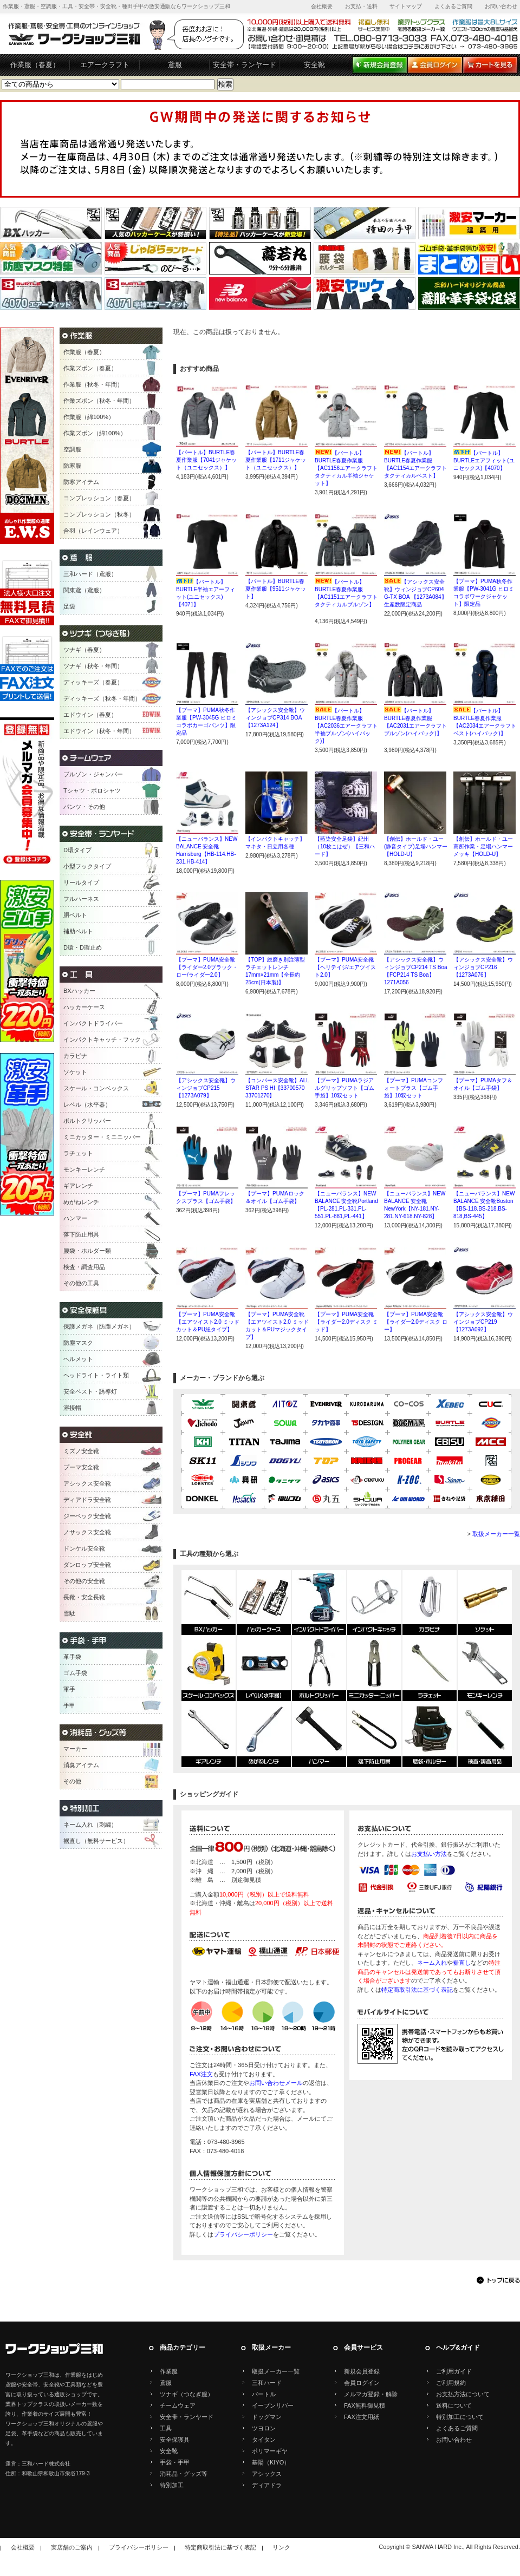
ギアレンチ (78, 1185)
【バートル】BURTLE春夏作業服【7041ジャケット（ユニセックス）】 (206, 459)
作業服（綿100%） (88, 417)
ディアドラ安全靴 (87, 1499)
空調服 (72, 449)
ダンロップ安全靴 (87, 1564)
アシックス (267, 2473)
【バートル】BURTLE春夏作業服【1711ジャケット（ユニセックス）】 (275, 459)
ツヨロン (264, 2428)
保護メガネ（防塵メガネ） (99, 1326)
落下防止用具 (81, 1234)
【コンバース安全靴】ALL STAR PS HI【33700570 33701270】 (277, 1088)
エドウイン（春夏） (90, 714)
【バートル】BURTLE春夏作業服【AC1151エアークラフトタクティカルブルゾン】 (346, 597)
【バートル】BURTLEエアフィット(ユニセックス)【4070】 (484, 460)
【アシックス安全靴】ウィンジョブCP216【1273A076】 (483, 967)
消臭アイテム (81, 1765)
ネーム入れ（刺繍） (90, 1824)
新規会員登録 (362, 2371)
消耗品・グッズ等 (183, 2473)
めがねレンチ (81, 1202)
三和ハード (267, 2382)
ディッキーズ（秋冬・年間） (102, 698)
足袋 (69, 606)
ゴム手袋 (75, 1673)
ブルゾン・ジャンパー (93, 774)
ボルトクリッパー (87, 1120)
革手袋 (72, 1656)
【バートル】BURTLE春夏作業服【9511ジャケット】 (275, 588)
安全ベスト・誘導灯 (90, 1391)
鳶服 (175, 65)
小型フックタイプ (87, 866)
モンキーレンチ (84, 1169)
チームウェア (178, 2405)
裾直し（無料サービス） (96, 1841)
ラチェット (78, 1153)
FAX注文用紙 (361, 2417)
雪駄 (69, 1613)
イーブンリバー (273, 2405)
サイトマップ (405, 6)
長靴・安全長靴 (84, 1597)
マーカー (75, 1748)
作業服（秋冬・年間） (93, 384)
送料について (454, 2405)
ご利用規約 (451, 2382)
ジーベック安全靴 (87, 1516)
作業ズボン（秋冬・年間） (99, 400)
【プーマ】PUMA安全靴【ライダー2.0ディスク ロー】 (415, 1321)
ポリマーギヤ (270, 2451)
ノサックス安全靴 (87, 1532)
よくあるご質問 (453, 6)
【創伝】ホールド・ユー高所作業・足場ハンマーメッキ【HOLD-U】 (483, 846)
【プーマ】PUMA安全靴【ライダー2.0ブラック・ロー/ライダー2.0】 (207, 967)
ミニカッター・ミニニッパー (102, 1137)
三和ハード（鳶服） (90, 574)
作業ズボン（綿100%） (94, 433)
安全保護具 (175, 2439)
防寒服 (72, 465)
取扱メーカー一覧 (496, 1534)
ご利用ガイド (454, 2371)
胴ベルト (75, 915)
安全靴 (314, 65)
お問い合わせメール (276, 2083)
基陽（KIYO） (271, 2462)
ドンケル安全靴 (84, 1548)
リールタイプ (81, 882)
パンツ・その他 (84, 806)
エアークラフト (104, 65)
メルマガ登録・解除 (371, 2394)
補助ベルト (78, 931)
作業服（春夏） (35, 65)
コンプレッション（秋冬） (99, 514)
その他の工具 (81, 1283)
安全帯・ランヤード (244, 65)
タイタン (264, 2439)
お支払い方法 (429, 1854)
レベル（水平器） (87, 1104)
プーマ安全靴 (81, 1467)
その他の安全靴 (84, 1581)
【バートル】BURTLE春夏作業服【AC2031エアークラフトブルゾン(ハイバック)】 (415, 726)
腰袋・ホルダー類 (87, 1250)
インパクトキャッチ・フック (102, 1039)
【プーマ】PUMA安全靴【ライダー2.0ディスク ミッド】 (346, 1321)
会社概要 (322, 6)
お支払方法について (463, 2394)
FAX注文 (201, 2074)
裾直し (462, 1962)
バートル (264, 2394)
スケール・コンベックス (96, 1088)
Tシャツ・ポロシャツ (92, 790)
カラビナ (75, 1055)
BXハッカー (79, 991)
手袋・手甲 (175, 2462)
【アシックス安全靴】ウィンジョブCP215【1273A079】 (206, 1088)
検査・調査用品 (84, 1267)
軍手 (69, 1689)
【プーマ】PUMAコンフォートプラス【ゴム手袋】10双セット (413, 1088)
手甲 (69, 1705)
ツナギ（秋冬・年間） (93, 666)
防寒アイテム (81, 482)
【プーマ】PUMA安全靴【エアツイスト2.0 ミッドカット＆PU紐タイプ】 (207, 1321)
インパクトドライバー (93, 1023)
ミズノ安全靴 (81, 1451)
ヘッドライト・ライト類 (96, 1375)
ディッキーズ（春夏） (93, 682)
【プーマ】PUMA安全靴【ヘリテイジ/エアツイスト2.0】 (345, 967)
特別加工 (172, 2485)
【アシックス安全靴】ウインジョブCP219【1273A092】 (483, 1321)
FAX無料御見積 (364, 2405)
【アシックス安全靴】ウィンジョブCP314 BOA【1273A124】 (275, 717)
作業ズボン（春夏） (90, 368)
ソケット (75, 1072)
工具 (166, 2428)
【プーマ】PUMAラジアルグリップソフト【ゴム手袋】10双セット (344, 1088)
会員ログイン (362, 2382)
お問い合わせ (501, 6)
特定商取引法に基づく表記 (417, 1989)
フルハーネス (81, 898)
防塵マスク (78, 1342)
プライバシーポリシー (243, 2234)
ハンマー (75, 1218)
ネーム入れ (432, 1962)
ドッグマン (267, 2417)
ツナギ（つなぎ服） (186, 2394)
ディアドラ (267, 2485)
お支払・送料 (361, 6)
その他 (72, 1781)
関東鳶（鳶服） (84, 590)
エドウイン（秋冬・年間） (99, 731)
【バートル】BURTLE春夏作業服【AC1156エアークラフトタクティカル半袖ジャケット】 (346, 468)
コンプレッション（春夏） (99, 498)
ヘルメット (78, 1359)
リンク (281, 2547)
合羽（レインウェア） (93, 530)
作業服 (169, 2371)
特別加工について (460, 2417)
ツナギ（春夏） (84, 649)
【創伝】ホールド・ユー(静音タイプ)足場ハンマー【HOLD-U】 (415, 846)
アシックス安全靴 (87, 1483)
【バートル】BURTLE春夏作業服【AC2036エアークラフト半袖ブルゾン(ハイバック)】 (346, 726)
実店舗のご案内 (72, 2547)
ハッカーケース (84, 1007)
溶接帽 (72, 1407)
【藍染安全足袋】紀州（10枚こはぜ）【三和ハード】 (345, 846)
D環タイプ (77, 850)
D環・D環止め (82, 947)
